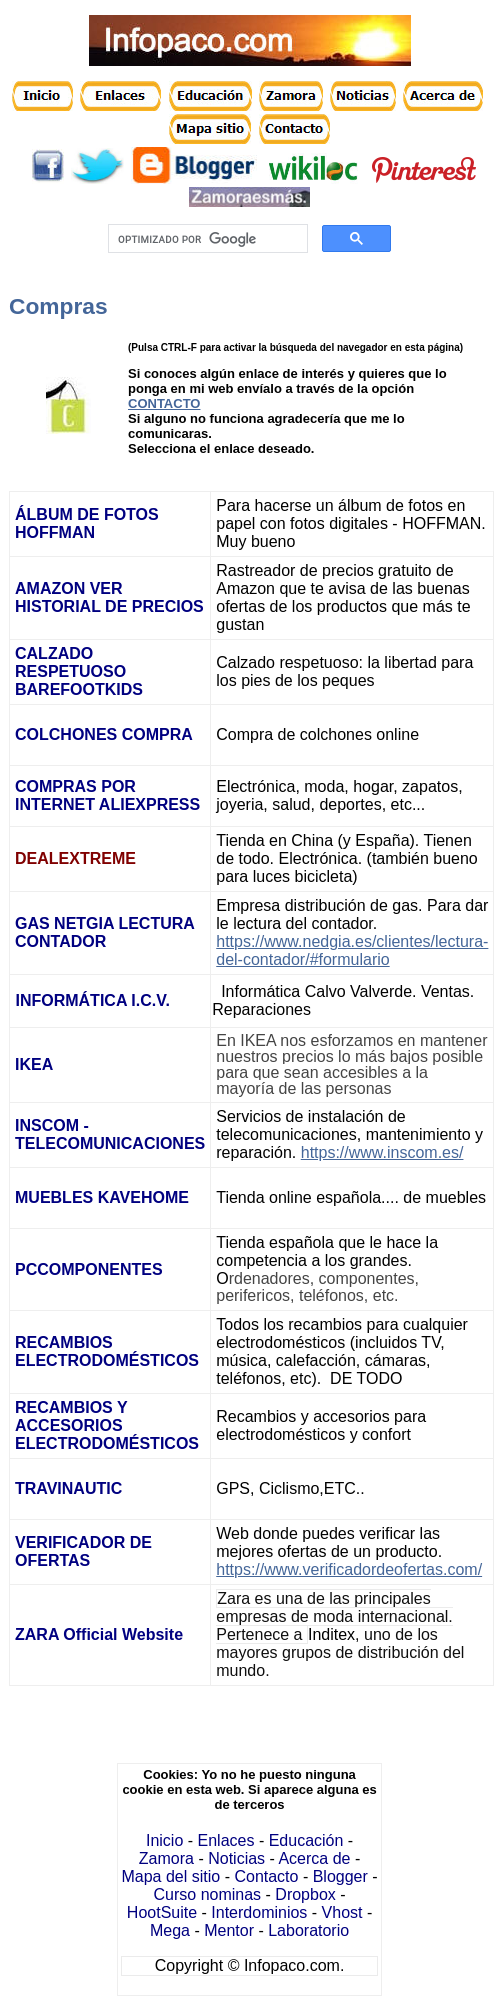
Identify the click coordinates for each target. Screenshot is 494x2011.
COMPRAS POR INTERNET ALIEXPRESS (110, 795)
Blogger (340, 1876)
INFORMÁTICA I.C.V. (92, 1000)
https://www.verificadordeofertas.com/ (349, 1569)
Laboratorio (308, 1930)
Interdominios (259, 1912)
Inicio (164, 1840)
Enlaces (226, 1840)
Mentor (229, 1930)
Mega (170, 1930)
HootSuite (162, 1912)
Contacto (266, 1876)
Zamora (166, 1858)
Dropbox (305, 1894)
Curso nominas (208, 1894)
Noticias (236, 1858)
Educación (306, 1840)
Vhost (342, 1912)
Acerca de (314, 1858)
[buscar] (206, 239)
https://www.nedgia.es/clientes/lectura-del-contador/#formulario (352, 950)
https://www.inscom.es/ (382, 1152)
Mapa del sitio (170, 1876)
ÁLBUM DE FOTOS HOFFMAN (87, 523)
